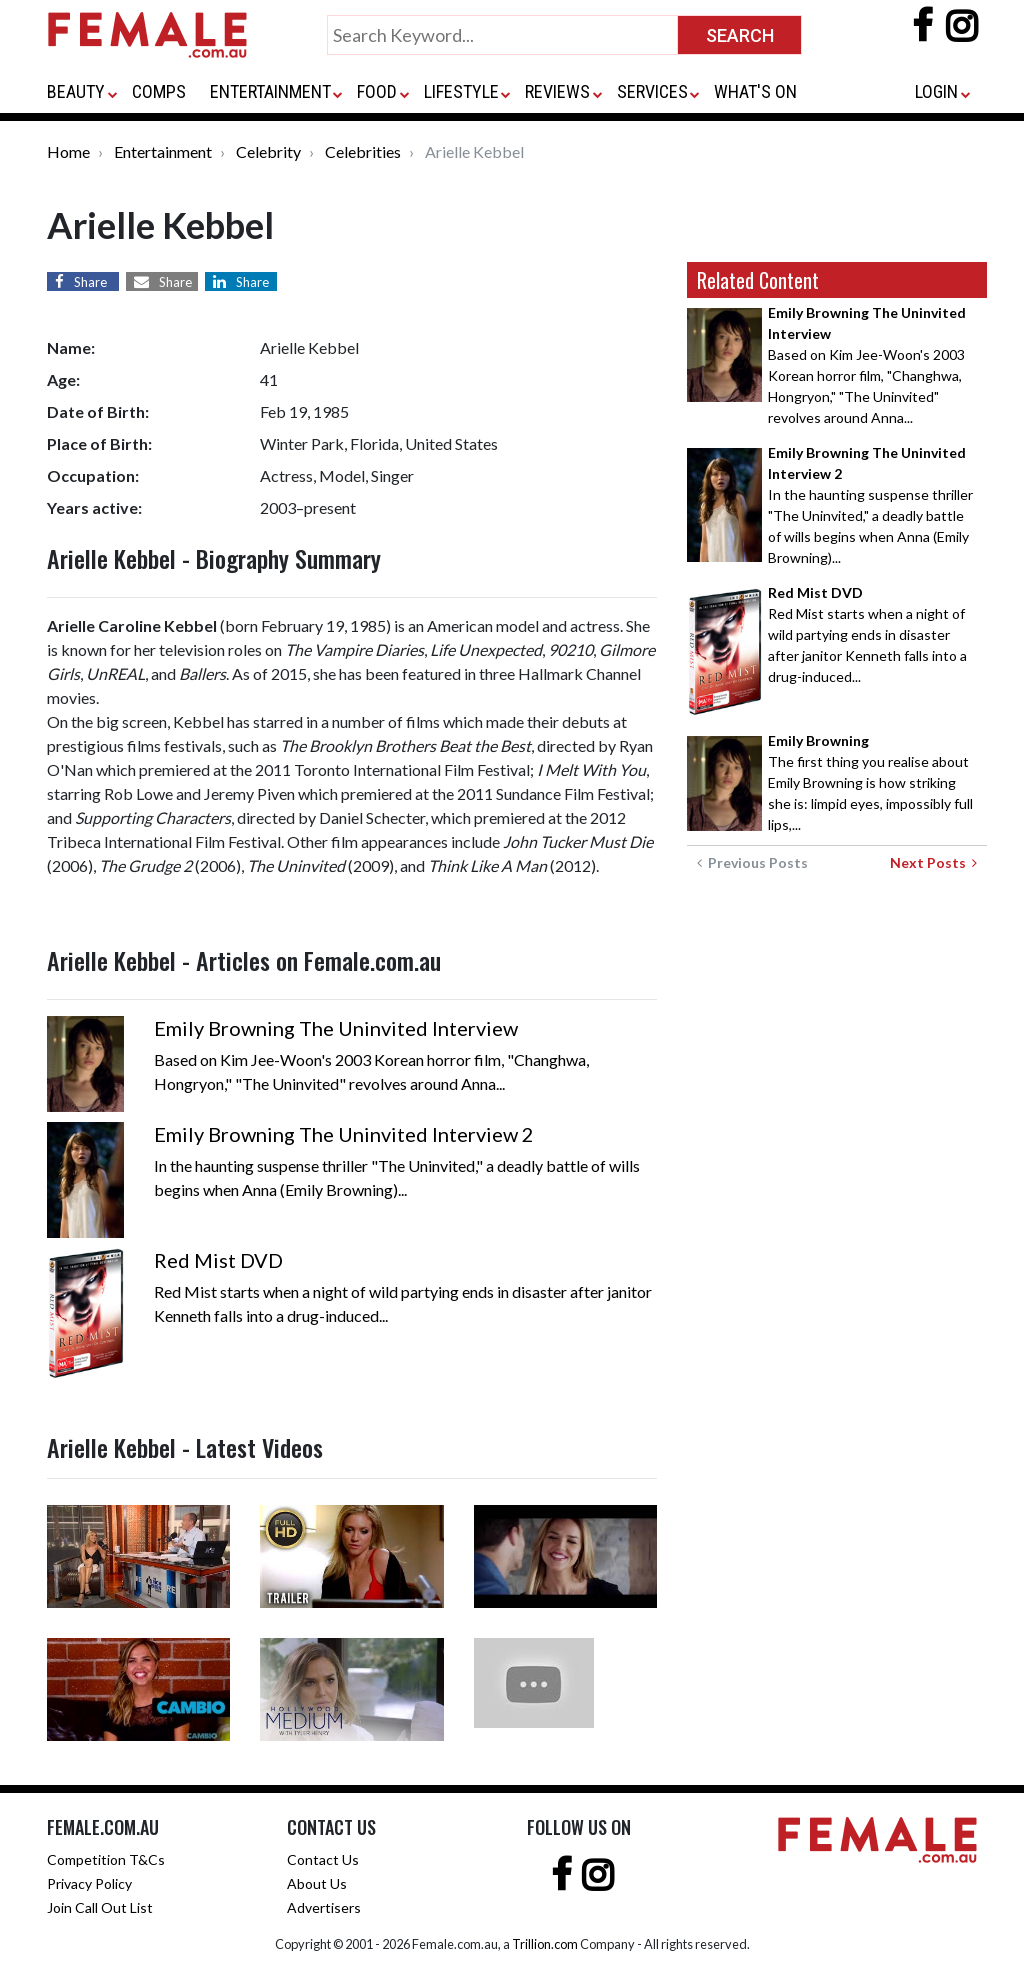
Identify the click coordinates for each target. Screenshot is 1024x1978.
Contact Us (323, 1859)
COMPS (159, 91)
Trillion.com (545, 1944)
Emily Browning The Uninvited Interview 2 (344, 1134)
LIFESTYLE (461, 91)
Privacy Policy (89, 1883)
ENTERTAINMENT (270, 91)
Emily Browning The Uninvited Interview (336, 1028)
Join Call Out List (100, 1907)
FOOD (377, 91)
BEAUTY (76, 91)
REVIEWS (557, 91)
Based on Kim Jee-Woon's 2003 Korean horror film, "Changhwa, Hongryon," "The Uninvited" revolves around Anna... (867, 365)
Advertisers (324, 1907)
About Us (317, 1883)
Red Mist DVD (218, 1260)
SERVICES (652, 91)
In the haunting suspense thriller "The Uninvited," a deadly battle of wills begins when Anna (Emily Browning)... (870, 505)
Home (68, 151)
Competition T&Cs (106, 1859)
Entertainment (163, 151)
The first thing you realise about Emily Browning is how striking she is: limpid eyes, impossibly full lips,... (870, 782)
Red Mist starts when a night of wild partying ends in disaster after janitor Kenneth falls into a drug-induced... (867, 634)
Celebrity (268, 151)
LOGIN (936, 91)
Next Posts (933, 862)
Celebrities (363, 151)
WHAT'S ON (755, 91)
